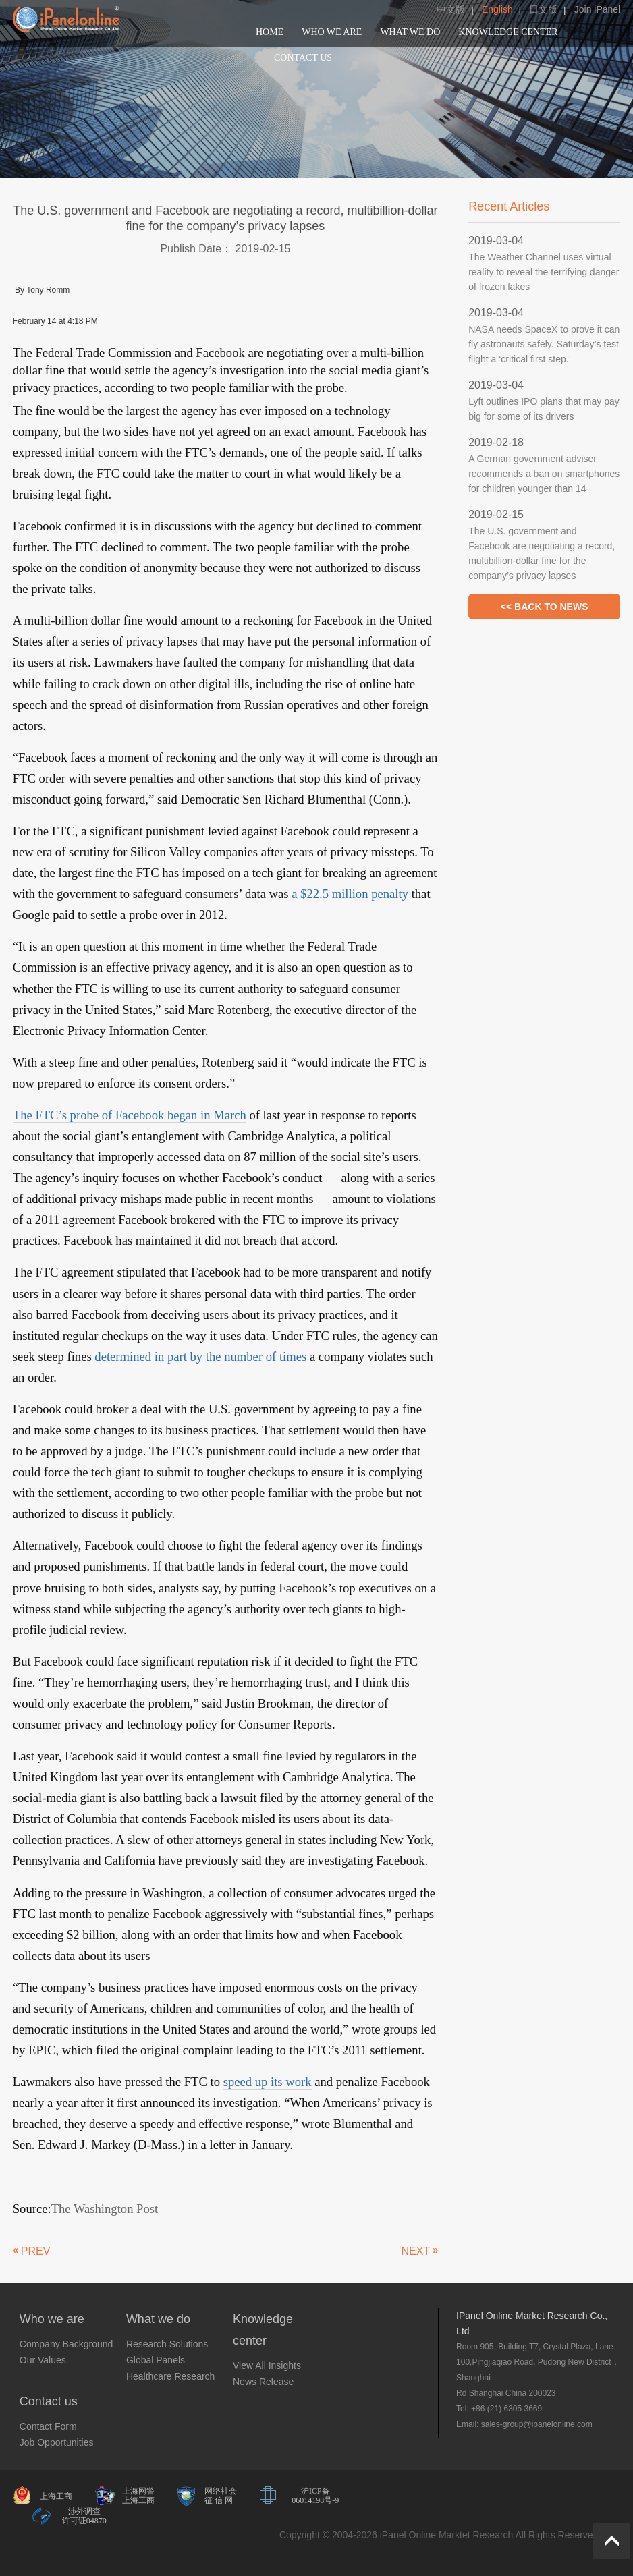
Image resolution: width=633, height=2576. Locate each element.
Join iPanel (597, 9)
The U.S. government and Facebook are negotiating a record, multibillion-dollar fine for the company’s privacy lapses (541, 553)
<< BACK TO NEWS (544, 606)
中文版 (451, 9)
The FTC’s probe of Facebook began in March (129, 1115)
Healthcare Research (170, 2376)
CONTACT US (303, 58)
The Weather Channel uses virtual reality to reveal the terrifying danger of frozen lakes (543, 272)
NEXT (415, 2251)
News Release (263, 2381)
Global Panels (155, 2360)
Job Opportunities (57, 2442)
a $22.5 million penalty (350, 894)
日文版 (543, 9)
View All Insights (267, 2365)
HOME (269, 32)
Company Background (66, 2344)
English (497, 9)
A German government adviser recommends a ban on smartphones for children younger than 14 (544, 473)
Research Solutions (167, 2344)
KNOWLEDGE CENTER (507, 32)
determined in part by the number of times (200, 1356)
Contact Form (48, 2426)
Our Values (43, 2360)
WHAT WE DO (410, 32)
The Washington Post (105, 2209)
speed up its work (267, 2082)
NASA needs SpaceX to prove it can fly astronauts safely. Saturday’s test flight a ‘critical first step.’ (544, 344)
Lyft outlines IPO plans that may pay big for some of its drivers (544, 409)
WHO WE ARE (332, 32)
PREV (36, 2251)
